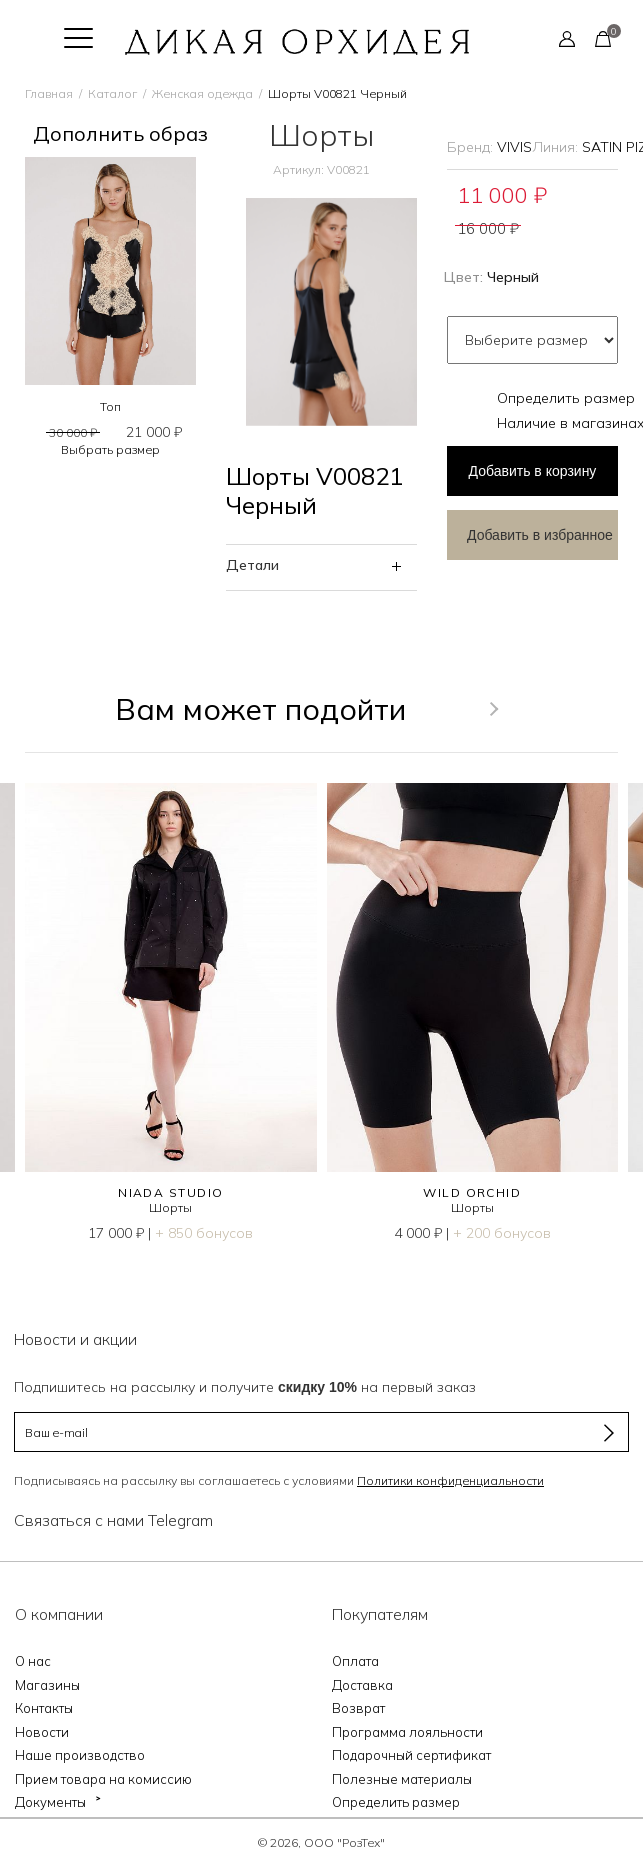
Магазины (47, 1685)
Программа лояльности (407, 1732)
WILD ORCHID (472, 1192)
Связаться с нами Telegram (113, 1520)
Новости (42, 1732)
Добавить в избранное (540, 535)
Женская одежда (202, 93)
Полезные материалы (402, 1779)
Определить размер (566, 398)
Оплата (355, 1661)
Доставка (362, 1685)
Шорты (170, 1207)
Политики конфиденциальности (450, 1480)
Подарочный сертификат (411, 1755)
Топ (110, 406)
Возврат (358, 1708)
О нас (33, 1661)
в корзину (533, 471)
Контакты (44, 1708)
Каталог (112, 93)
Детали (252, 565)
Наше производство (80, 1755)
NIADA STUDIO (170, 1192)
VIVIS (514, 147)
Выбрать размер (110, 449)
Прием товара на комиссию (103, 1779)
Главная (49, 93)
